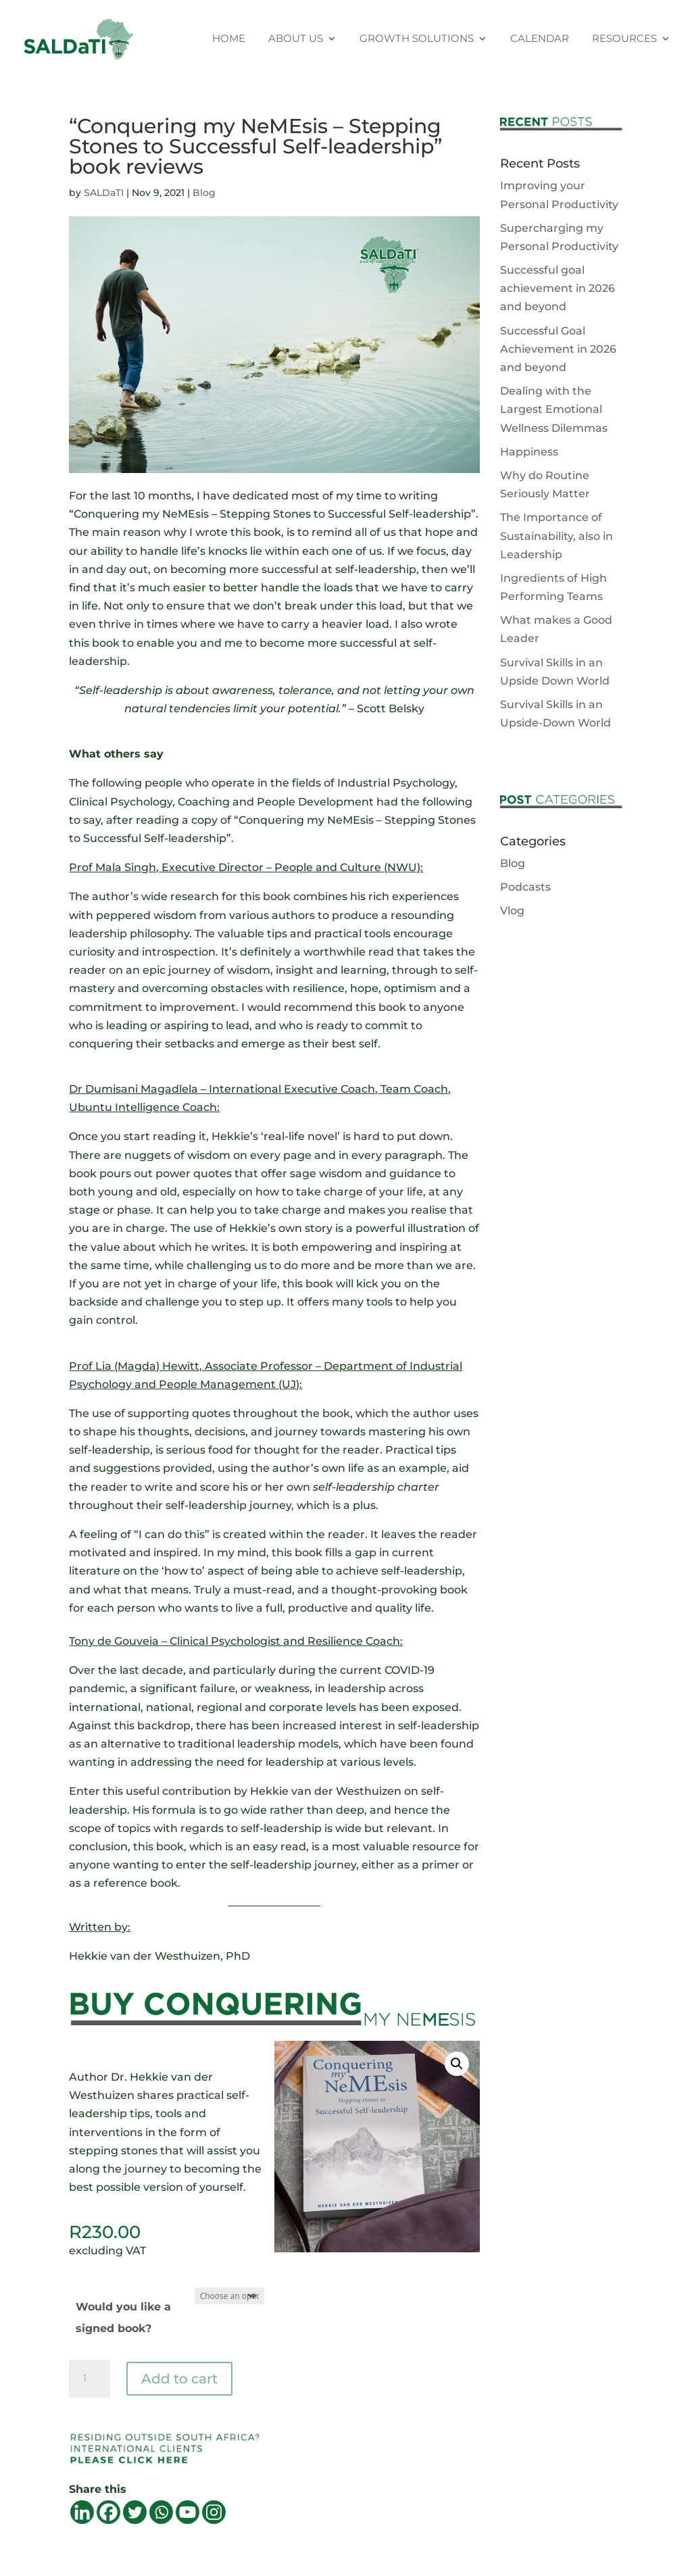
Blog (204, 193)
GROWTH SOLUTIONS (417, 39)
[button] (457, 2064)
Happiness (529, 451)
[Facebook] (108, 2512)
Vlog (512, 910)
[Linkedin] (82, 2512)
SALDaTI (104, 193)
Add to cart (179, 2379)
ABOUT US (295, 39)
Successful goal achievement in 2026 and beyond (557, 288)
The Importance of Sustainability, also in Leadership (556, 535)
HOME (228, 39)
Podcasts (525, 887)
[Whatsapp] (161, 2512)
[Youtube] (187, 2512)
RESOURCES (624, 39)
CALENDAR (539, 39)
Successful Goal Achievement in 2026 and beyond (558, 349)
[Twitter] (135, 2512)
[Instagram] (214, 2512)
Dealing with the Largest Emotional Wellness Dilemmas (554, 409)
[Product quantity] (89, 2379)
